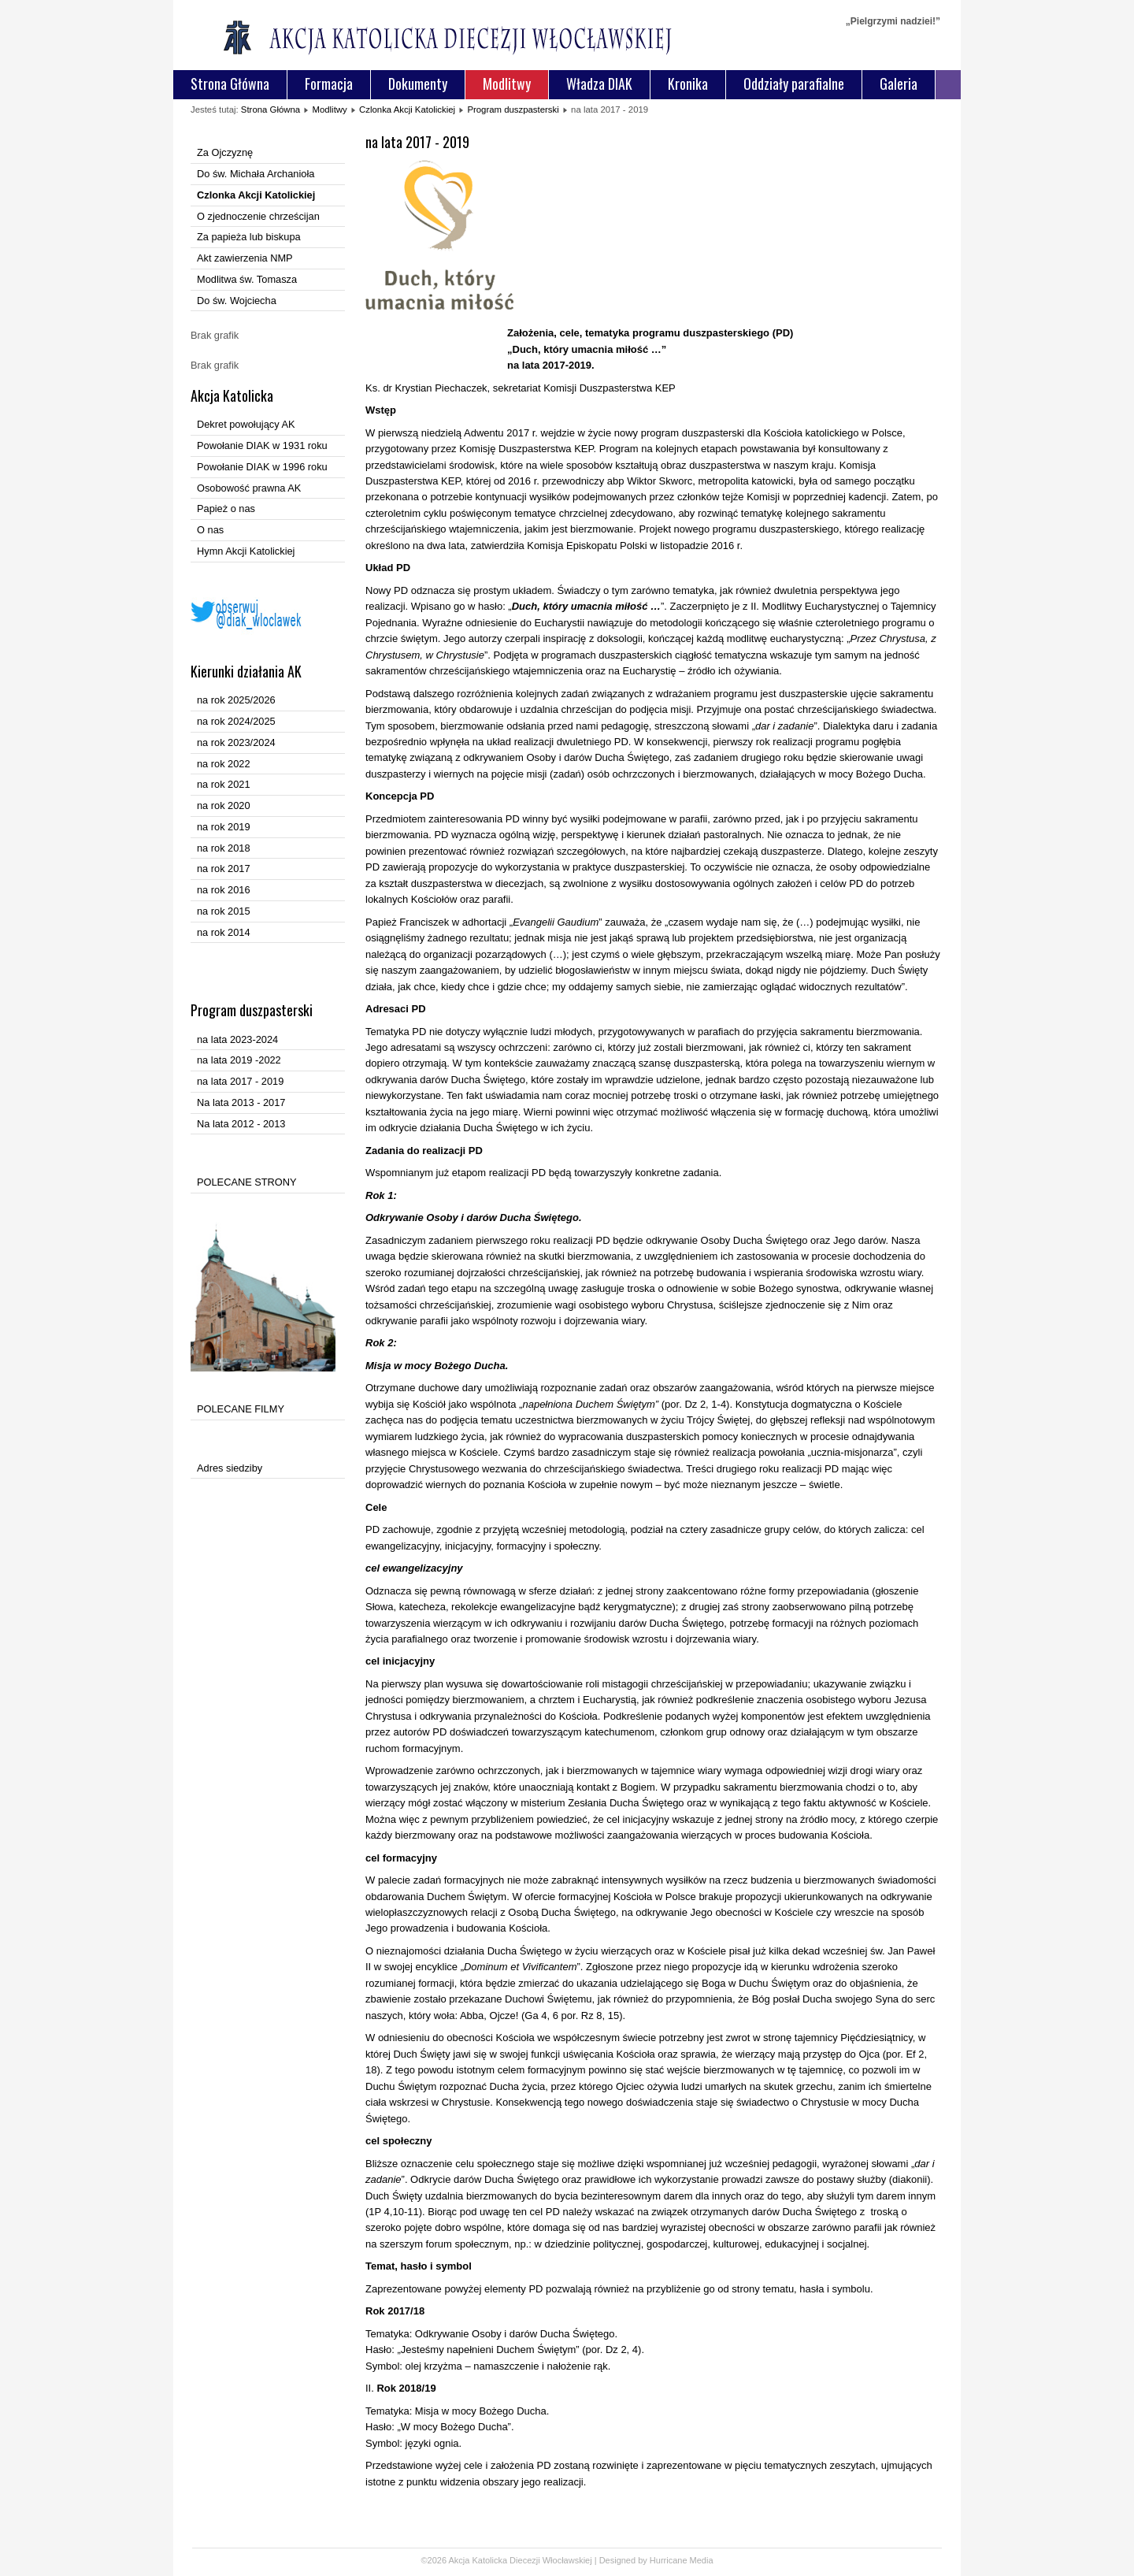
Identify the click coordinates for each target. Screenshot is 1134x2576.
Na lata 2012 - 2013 (241, 1124)
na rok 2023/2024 (236, 742)
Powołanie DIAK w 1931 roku (262, 445)
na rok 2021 (223, 784)
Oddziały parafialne (793, 83)
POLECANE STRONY (247, 1182)
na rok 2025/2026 (236, 700)
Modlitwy (507, 83)
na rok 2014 (223, 932)
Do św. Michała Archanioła (255, 174)
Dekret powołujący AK (246, 424)
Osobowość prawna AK (249, 488)
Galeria (898, 83)
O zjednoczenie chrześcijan (258, 216)
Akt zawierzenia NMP (245, 258)
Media (701, 2560)
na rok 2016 (223, 890)
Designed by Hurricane (644, 2560)
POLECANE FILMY (240, 1409)
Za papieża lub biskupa (249, 237)
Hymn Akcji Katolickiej (246, 551)
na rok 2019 (223, 827)
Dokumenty (417, 83)
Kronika (688, 83)
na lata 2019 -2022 (239, 1060)
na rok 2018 (223, 848)
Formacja (329, 83)
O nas (210, 530)
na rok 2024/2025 (236, 721)
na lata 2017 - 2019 (240, 1081)
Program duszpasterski (512, 109)
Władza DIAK (599, 83)
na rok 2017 (223, 868)
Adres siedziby (229, 1468)
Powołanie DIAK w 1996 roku (262, 467)
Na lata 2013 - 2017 (241, 1102)
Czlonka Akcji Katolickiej (407, 109)
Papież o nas (226, 508)
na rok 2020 (223, 805)
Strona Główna (230, 83)
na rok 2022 (223, 764)
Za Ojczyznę (225, 152)
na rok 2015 (223, 911)
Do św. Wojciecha (236, 300)
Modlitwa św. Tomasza (247, 279)
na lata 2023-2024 (237, 1039)
